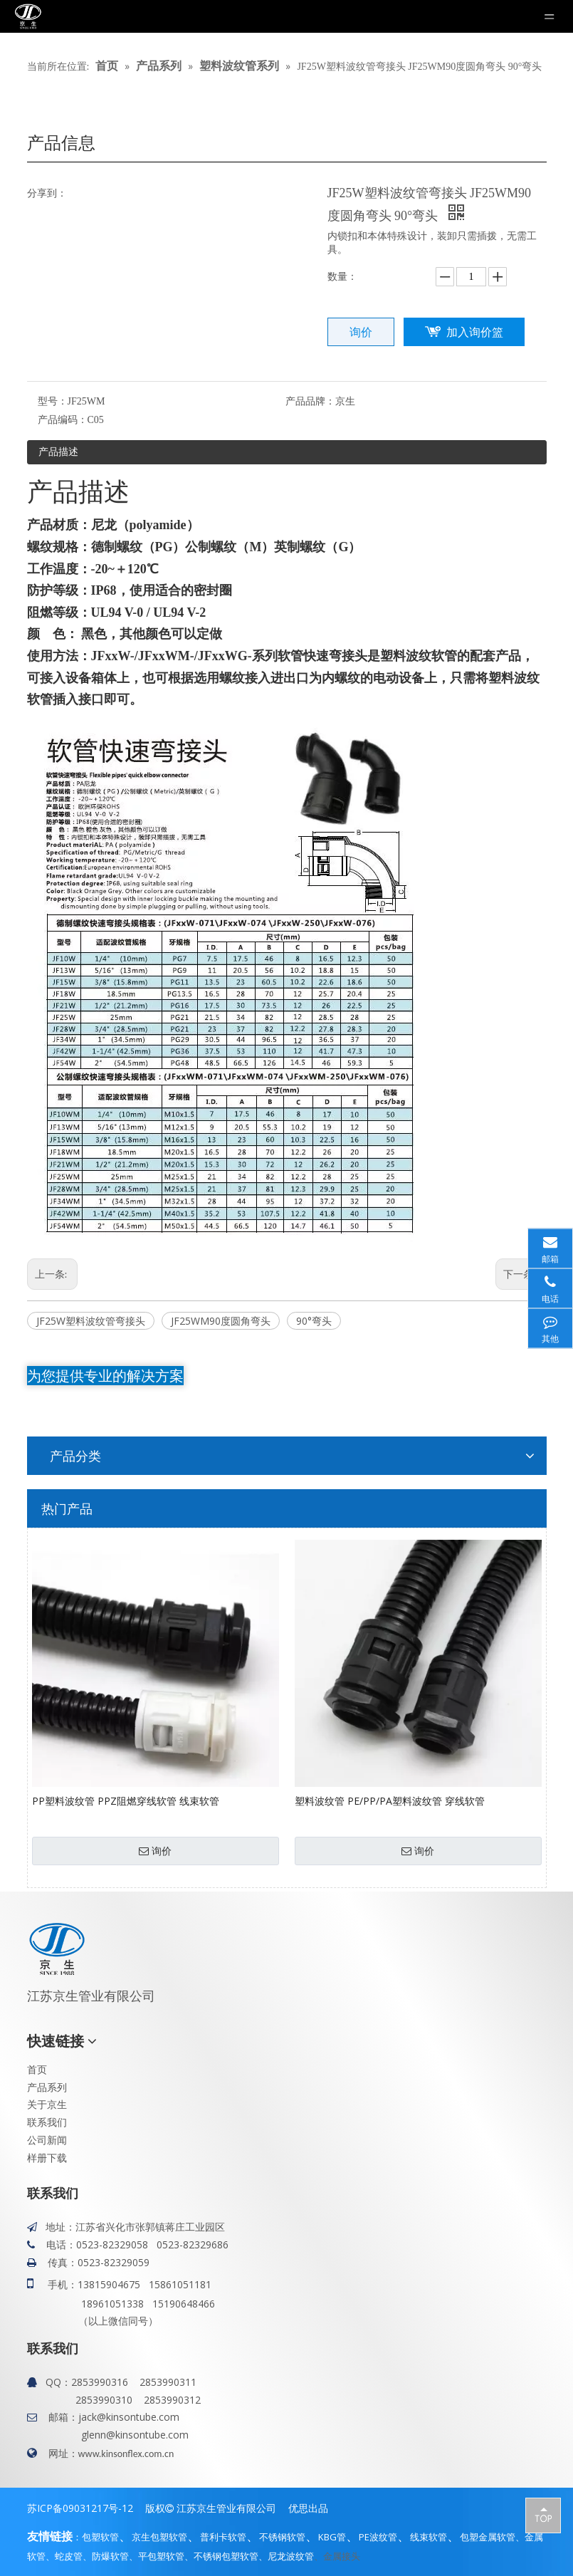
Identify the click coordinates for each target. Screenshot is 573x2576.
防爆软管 (110, 2556)
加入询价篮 (474, 332)
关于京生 (47, 2104)
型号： (53, 401)
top (543, 2514)
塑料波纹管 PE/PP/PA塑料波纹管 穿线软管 (390, 1801)
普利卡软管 (223, 2536)
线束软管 (428, 2536)
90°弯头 (314, 1321)
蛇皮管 (69, 2556)
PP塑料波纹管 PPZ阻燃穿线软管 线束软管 (125, 1801)
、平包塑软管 (156, 2556)
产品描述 (58, 451)
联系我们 (47, 2122)
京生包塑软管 (159, 2536)
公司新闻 (47, 2140)
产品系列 (47, 2087)
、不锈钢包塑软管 (221, 2556)
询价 (360, 332)
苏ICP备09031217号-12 (80, 2508)
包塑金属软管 (487, 2536)
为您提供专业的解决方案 (105, 1375)
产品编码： (63, 419)
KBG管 (332, 2536)
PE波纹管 (378, 2536)
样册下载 (47, 2157)
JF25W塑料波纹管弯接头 (90, 1321)
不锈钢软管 (282, 2536)
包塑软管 (100, 2536)
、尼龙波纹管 (286, 2556)
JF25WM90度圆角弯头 (220, 1321)
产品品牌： (310, 401)
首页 (37, 2069)
